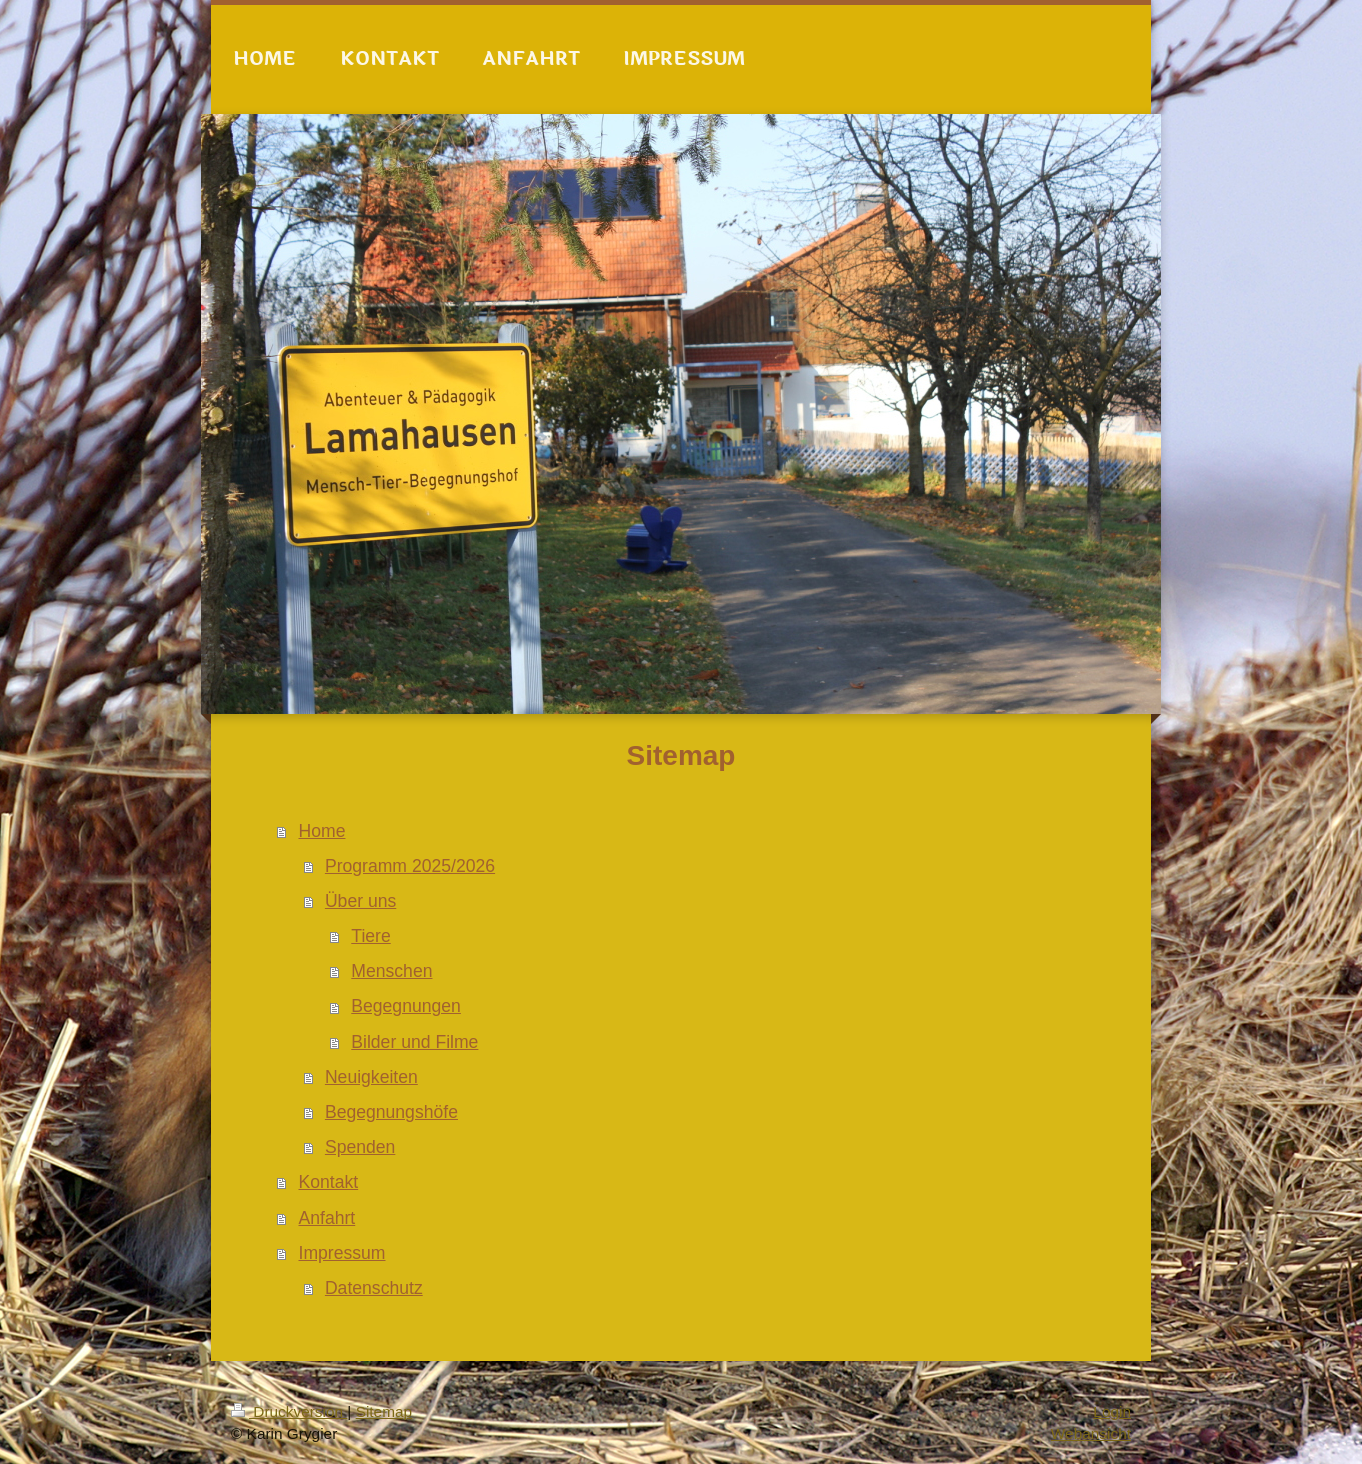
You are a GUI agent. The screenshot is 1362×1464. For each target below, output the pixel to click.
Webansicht (1091, 1433)
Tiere (370, 936)
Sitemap (384, 1411)
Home (322, 831)
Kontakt (329, 1182)
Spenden (360, 1147)
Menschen (391, 971)
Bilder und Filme (414, 1042)
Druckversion (289, 1411)
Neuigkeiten (371, 1077)
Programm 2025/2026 (410, 866)
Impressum (342, 1253)
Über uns (360, 901)
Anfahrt (327, 1218)
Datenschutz (374, 1288)
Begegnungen (406, 1006)
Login (1112, 1411)
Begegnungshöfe (391, 1112)
